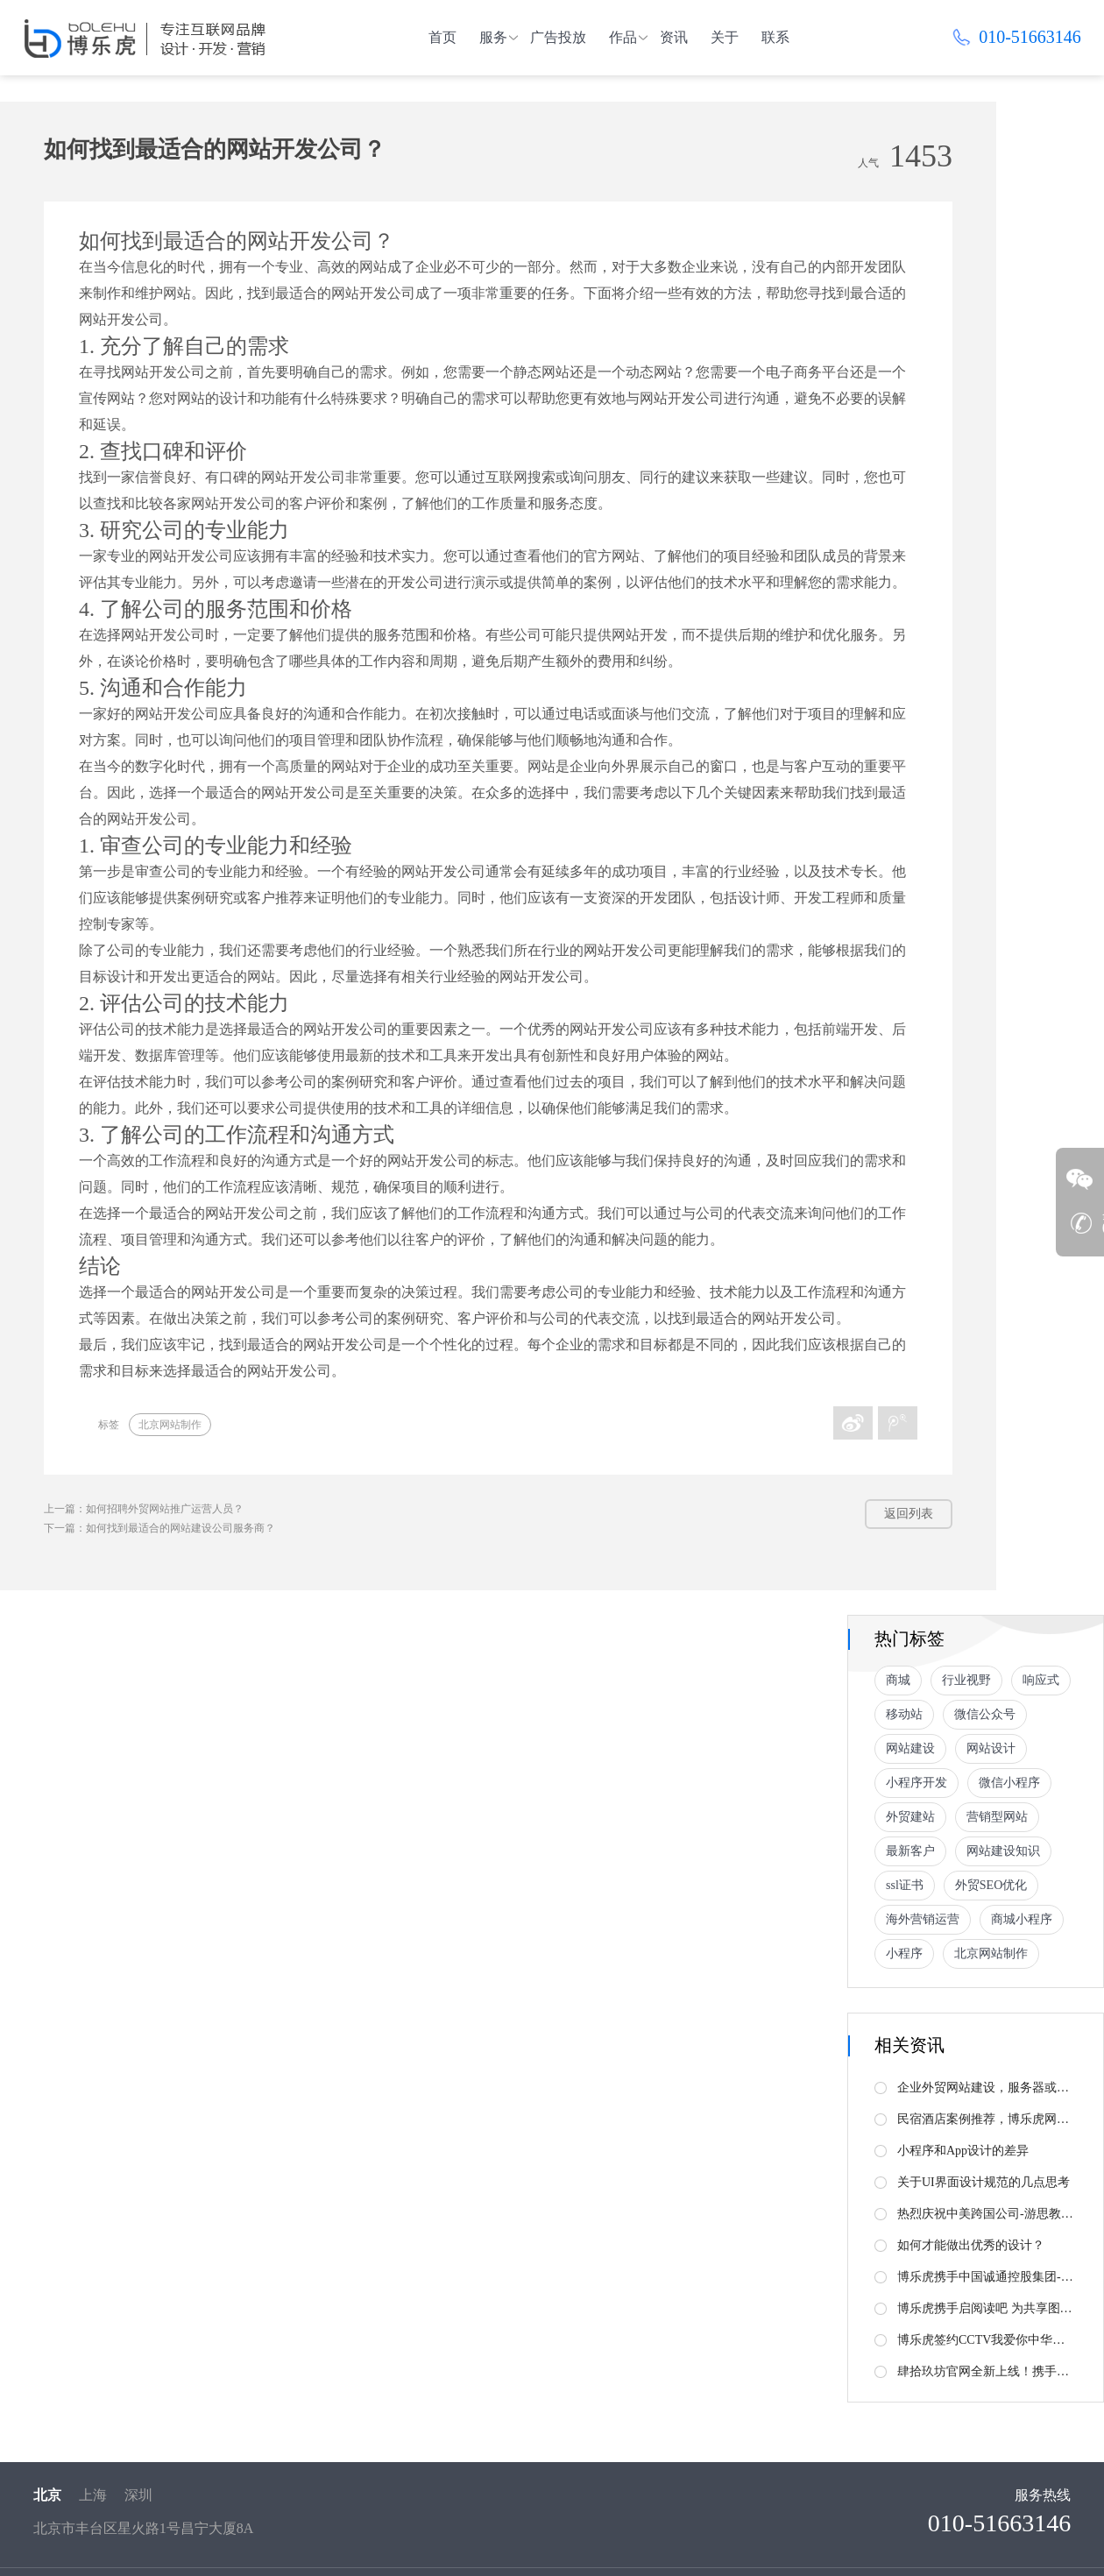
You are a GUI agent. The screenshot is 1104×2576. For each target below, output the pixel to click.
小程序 (904, 1953)
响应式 (1041, 1680)
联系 (775, 37)
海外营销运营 (922, 1919)
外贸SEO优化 (991, 1885)
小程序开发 (916, 1782)
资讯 (674, 37)
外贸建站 (910, 1816)
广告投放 (558, 37)
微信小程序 (1009, 1782)
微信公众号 (985, 1714)
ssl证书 (905, 1885)
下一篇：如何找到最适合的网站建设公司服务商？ (159, 1528)
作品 (623, 37)
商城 (898, 1680)
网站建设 (910, 1748)
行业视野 (966, 1680)
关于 (725, 37)
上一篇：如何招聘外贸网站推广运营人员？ (144, 1509)
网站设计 (991, 1748)
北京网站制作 (170, 1425)
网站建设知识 (1003, 1851)
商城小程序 (1021, 1919)
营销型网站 (997, 1816)
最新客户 (910, 1851)
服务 (493, 37)
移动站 (904, 1714)
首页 (442, 37)
